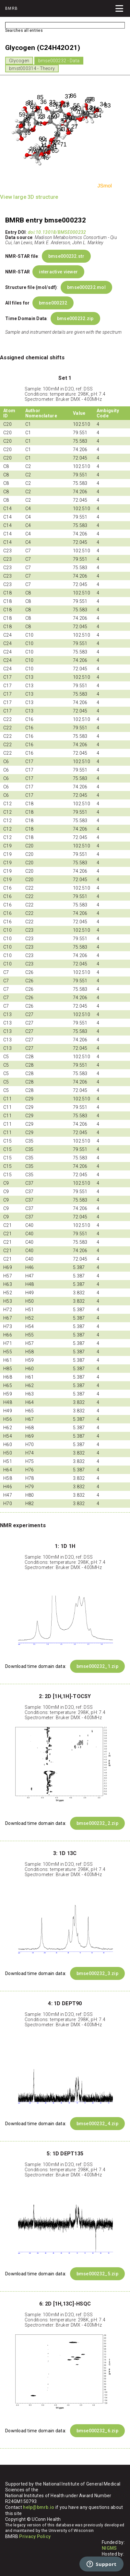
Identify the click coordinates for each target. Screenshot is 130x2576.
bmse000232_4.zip (97, 2123)
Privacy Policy (35, 2536)
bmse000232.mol (86, 287)
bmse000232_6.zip (97, 2430)
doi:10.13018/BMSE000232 (57, 232)
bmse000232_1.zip (97, 1666)
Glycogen (19, 60)
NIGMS (109, 2548)
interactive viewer (58, 271)
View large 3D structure (29, 197)
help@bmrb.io (38, 2507)
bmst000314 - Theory (32, 68)
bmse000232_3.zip (97, 1973)
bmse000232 (53, 303)
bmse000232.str (66, 256)
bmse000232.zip (75, 318)
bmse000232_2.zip (97, 1823)
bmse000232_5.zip (97, 2273)
